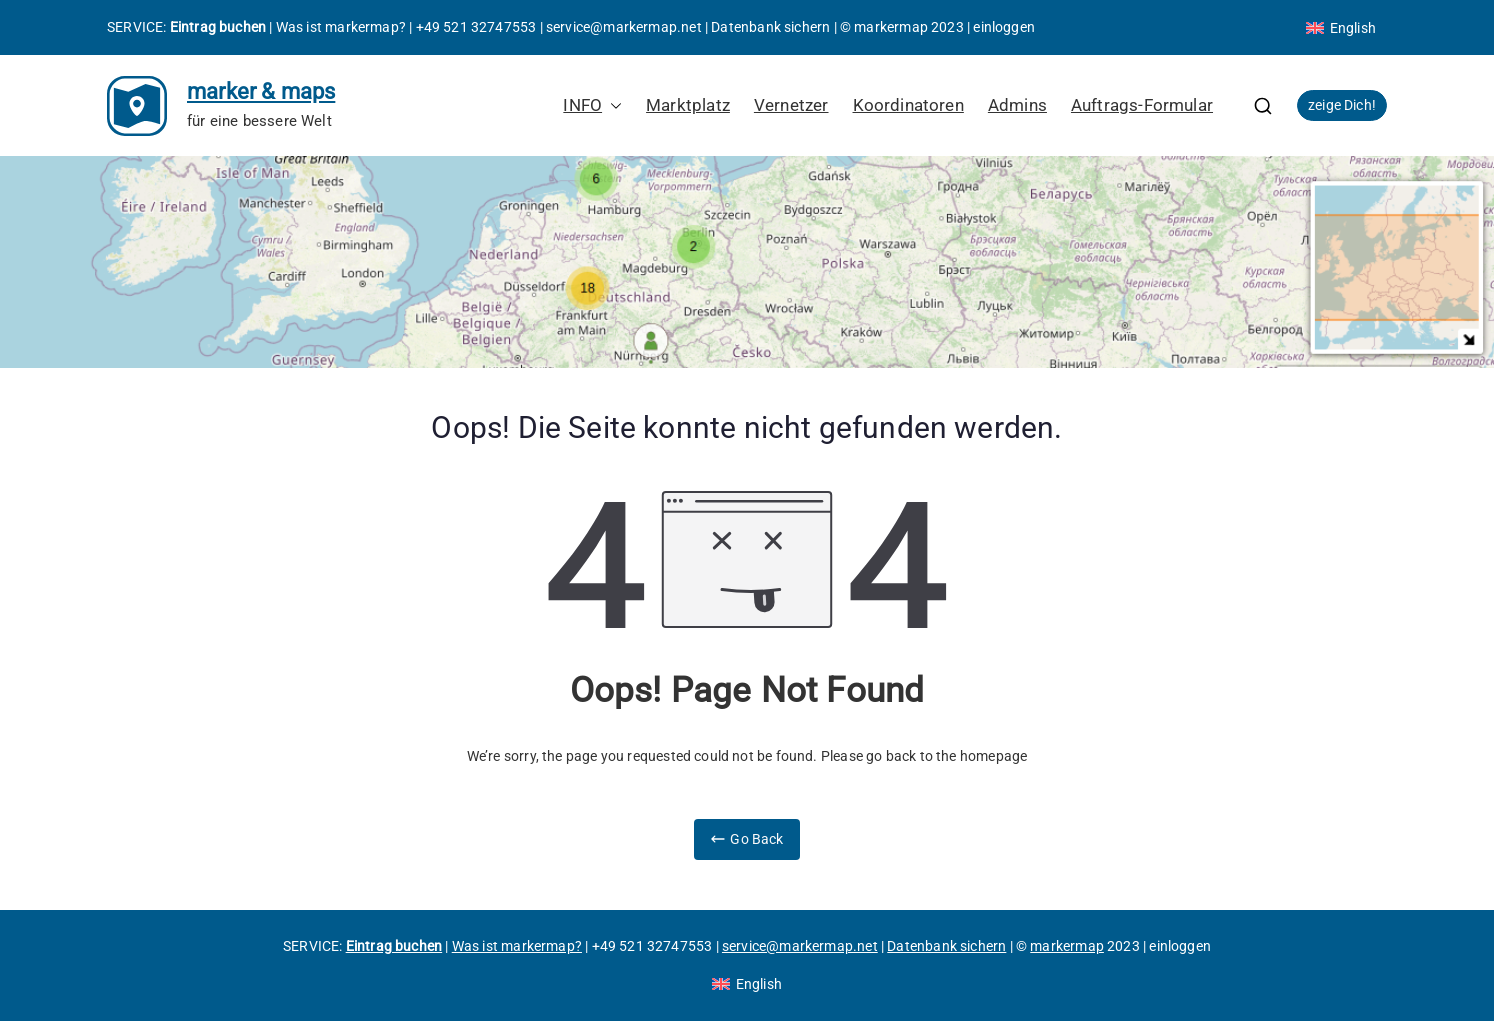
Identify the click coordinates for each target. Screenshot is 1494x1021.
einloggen (1004, 27)
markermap (891, 27)
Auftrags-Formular (1142, 105)
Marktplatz (688, 105)
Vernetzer (791, 105)
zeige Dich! (1342, 105)
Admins (1017, 105)
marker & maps (261, 91)
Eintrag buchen (218, 27)
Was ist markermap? (341, 27)
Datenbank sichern (770, 27)
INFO (592, 105)
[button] (612, 105)
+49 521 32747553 (476, 27)
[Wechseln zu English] (1341, 28)
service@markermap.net (624, 27)
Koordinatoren (908, 105)
